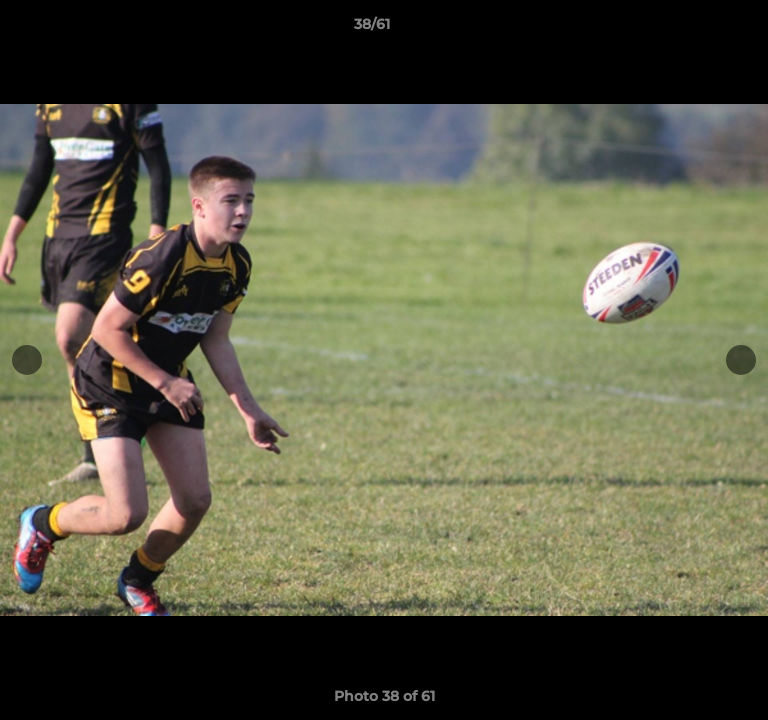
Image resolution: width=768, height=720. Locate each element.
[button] (696, 29)
